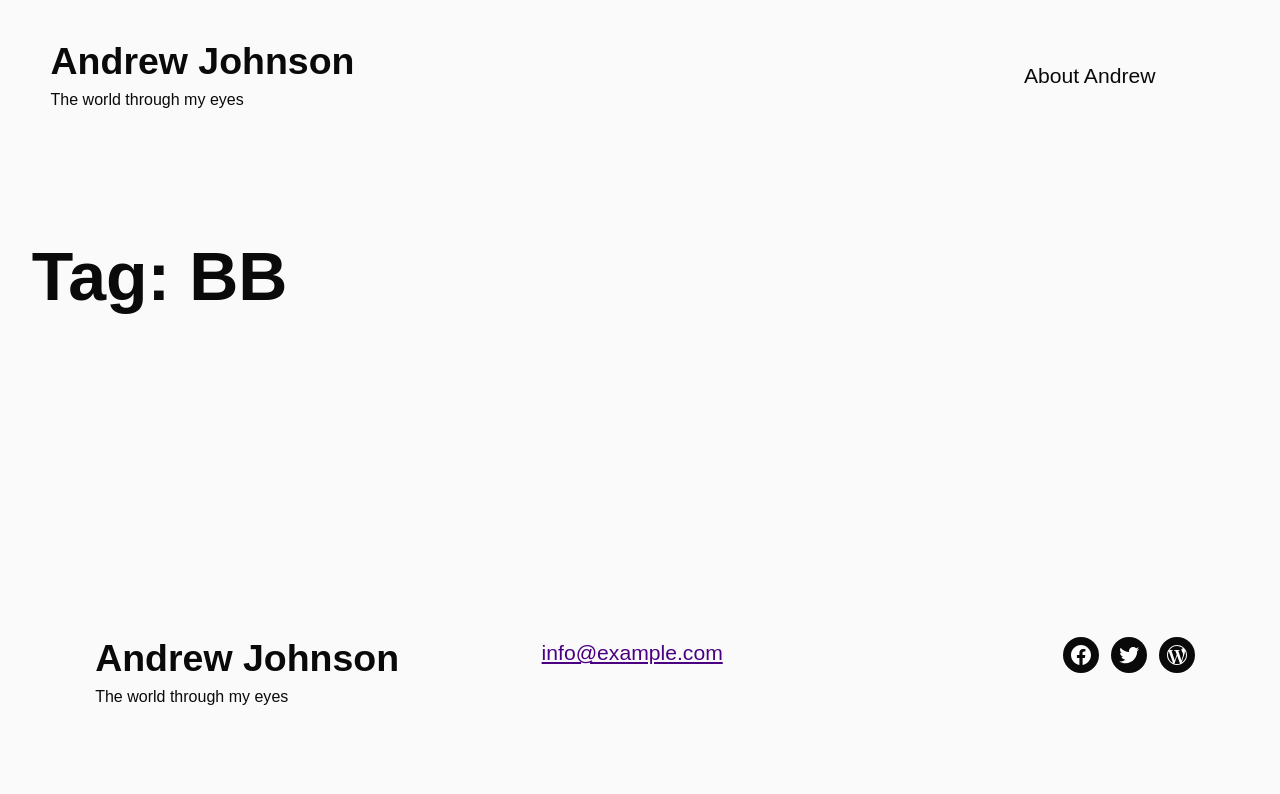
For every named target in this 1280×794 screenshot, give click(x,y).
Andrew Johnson (203, 61)
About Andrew (1090, 75)
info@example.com (632, 652)
